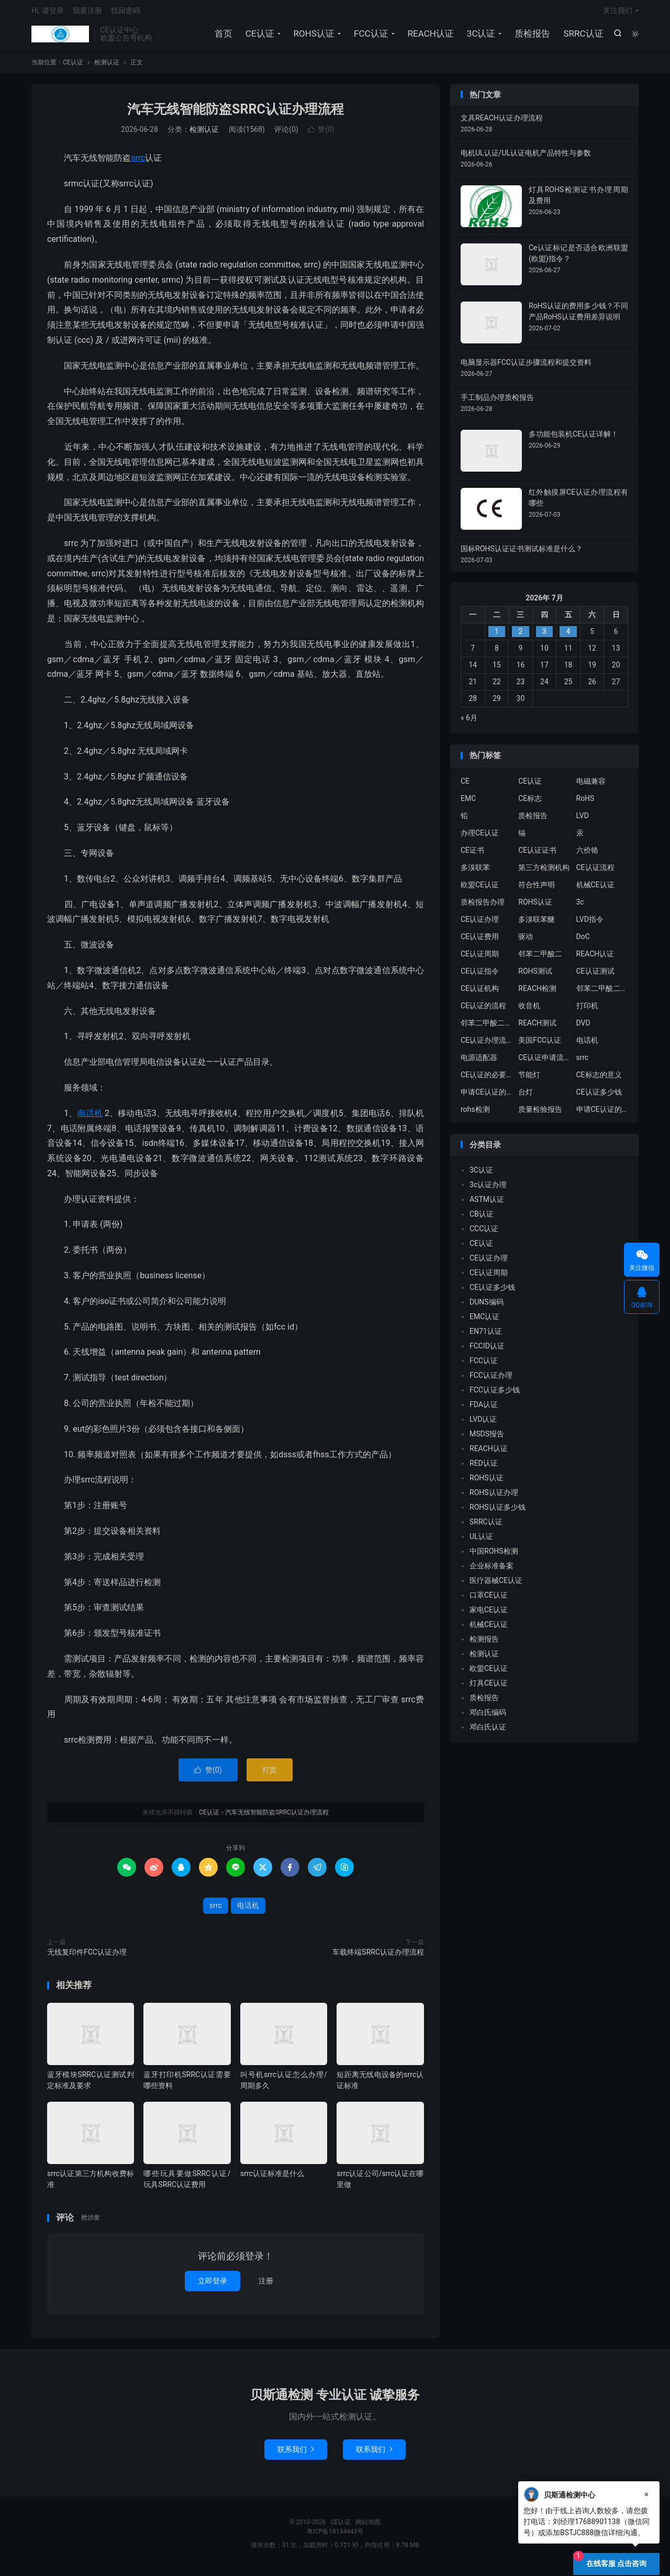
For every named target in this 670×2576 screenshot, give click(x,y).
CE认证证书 (537, 855)
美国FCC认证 (539, 1045)
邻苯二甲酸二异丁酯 (602, 993)
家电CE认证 (489, 1615)
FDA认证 (484, 1410)
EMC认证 (484, 1322)
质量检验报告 (540, 1114)
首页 (222, 36)
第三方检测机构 (544, 872)
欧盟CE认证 (480, 890)
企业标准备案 (491, 1571)
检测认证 (106, 67)
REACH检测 (537, 993)
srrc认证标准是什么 (272, 2179)
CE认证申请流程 (544, 1062)
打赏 (269, 1775)
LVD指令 (590, 924)
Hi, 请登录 (47, 13)
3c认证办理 (488, 1190)
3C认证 (480, 36)
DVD (583, 1028)
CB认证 (482, 1219)
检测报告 (484, 1645)
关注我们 (617, 13)
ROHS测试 (535, 976)
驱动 (525, 942)
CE (465, 786)
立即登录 (212, 2286)
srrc (138, 164)
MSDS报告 (487, 1439)
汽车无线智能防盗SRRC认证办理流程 (235, 114)
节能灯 (529, 1080)
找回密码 (125, 13)
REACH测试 (537, 1028)
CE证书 (472, 855)
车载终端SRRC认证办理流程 (378, 1957)
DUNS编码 (487, 1307)
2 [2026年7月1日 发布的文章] (520, 637)
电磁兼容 (591, 786)
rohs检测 (475, 1114)
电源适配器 (479, 1062)
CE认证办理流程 (487, 1045)
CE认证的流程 (483, 1011)
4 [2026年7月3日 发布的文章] (568, 637)
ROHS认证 (313, 36)
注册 (266, 2286)
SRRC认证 (582, 36)
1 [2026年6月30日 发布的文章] (497, 637)
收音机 (529, 1011)
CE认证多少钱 (599, 1097)
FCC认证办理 (491, 1381)
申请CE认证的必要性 (487, 1097)
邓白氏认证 (488, 1733)
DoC (583, 942)
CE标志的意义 (599, 1080)
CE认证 (60, 37)
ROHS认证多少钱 (498, 1513)
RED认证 (484, 1469)
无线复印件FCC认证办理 (87, 1957)
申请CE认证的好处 (602, 1114)
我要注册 (87, 13)
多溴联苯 (475, 872)
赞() (321, 135)
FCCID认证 (487, 1351)
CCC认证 (484, 1234)
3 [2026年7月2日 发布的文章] (544, 637)
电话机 (90, 1118)
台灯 (525, 1097)
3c (580, 907)
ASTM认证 (487, 1205)
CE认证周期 (480, 959)
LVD (582, 821)
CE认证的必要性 (487, 1080)
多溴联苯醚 (536, 924)
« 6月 (469, 723)
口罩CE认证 (489, 1601)
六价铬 (587, 855)
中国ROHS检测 (494, 1557)
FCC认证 (370, 36)
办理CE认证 (480, 838)
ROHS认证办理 (494, 1498)
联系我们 (295, 2455)
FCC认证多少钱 (495, 1395)
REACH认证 (430, 36)
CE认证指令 (480, 976)
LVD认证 (483, 1425)
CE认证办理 (480, 924)
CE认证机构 (480, 993)
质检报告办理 (483, 907)
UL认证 (481, 1542)
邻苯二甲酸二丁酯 (487, 1028)
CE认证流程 (595, 872)
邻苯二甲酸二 (540, 959)
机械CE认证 (595, 890)
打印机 (587, 1011)
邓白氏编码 (488, 1718)
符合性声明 (536, 890)
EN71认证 (486, 1337)
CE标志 (530, 803)
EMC (468, 803)
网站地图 (368, 2528)
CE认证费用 (480, 942)
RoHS (585, 803)
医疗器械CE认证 (496, 1586)
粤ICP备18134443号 (335, 2537)
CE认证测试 (595, 976)
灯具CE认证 (489, 1689)
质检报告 (532, 36)
